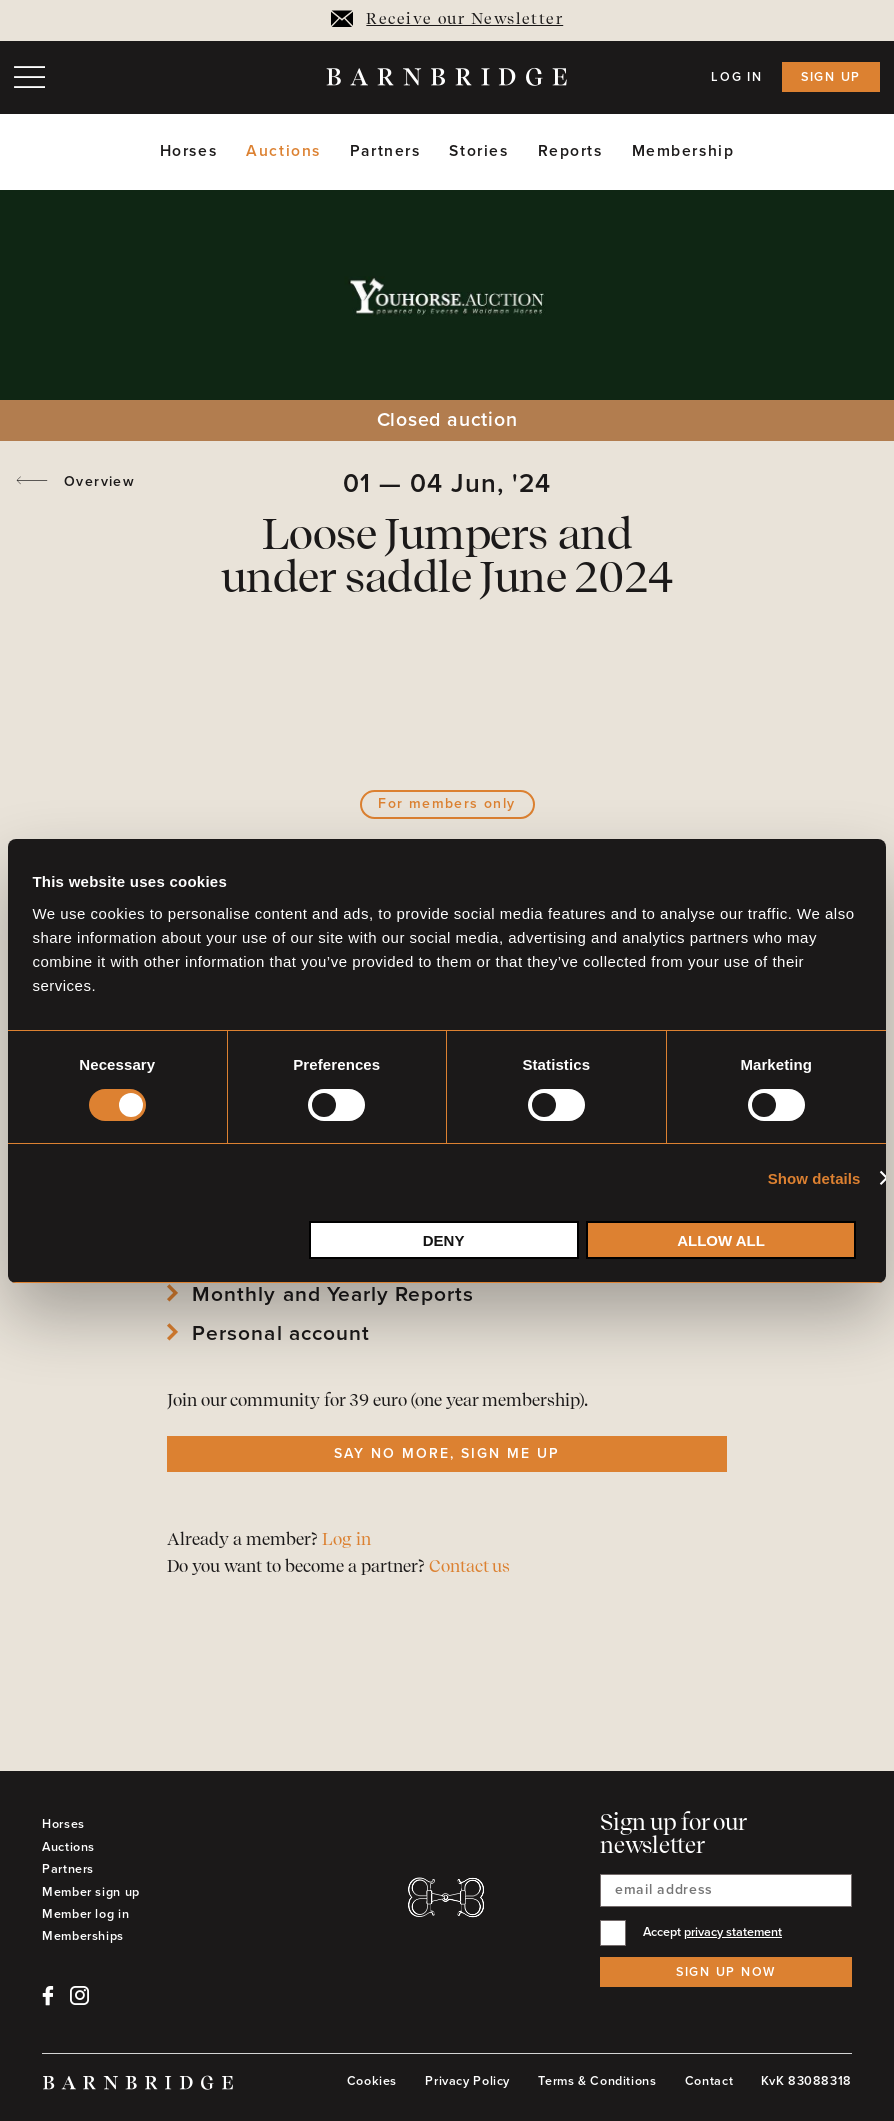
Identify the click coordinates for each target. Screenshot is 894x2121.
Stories (478, 151)
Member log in (85, 1914)
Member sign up (91, 1892)
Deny (444, 1240)
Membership (683, 151)
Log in (737, 77)
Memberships (83, 1936)
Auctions (283, 151)
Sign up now (726, 1972)
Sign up (831, 77)
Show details (814, 1178)
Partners (385, 151)
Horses (188, 151)
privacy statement (733, 1932)
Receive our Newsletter (447, 20)
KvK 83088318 (806, 2081)
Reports (570, 151)
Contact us (469, 1567)
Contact (709, 2081)
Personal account (281, 1334)
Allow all (721, 1240)
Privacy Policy (467, 2081)
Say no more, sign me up (446, 1453)
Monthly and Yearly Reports (333, 1295)
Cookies (372, 2081)
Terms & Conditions (597, 2081)
